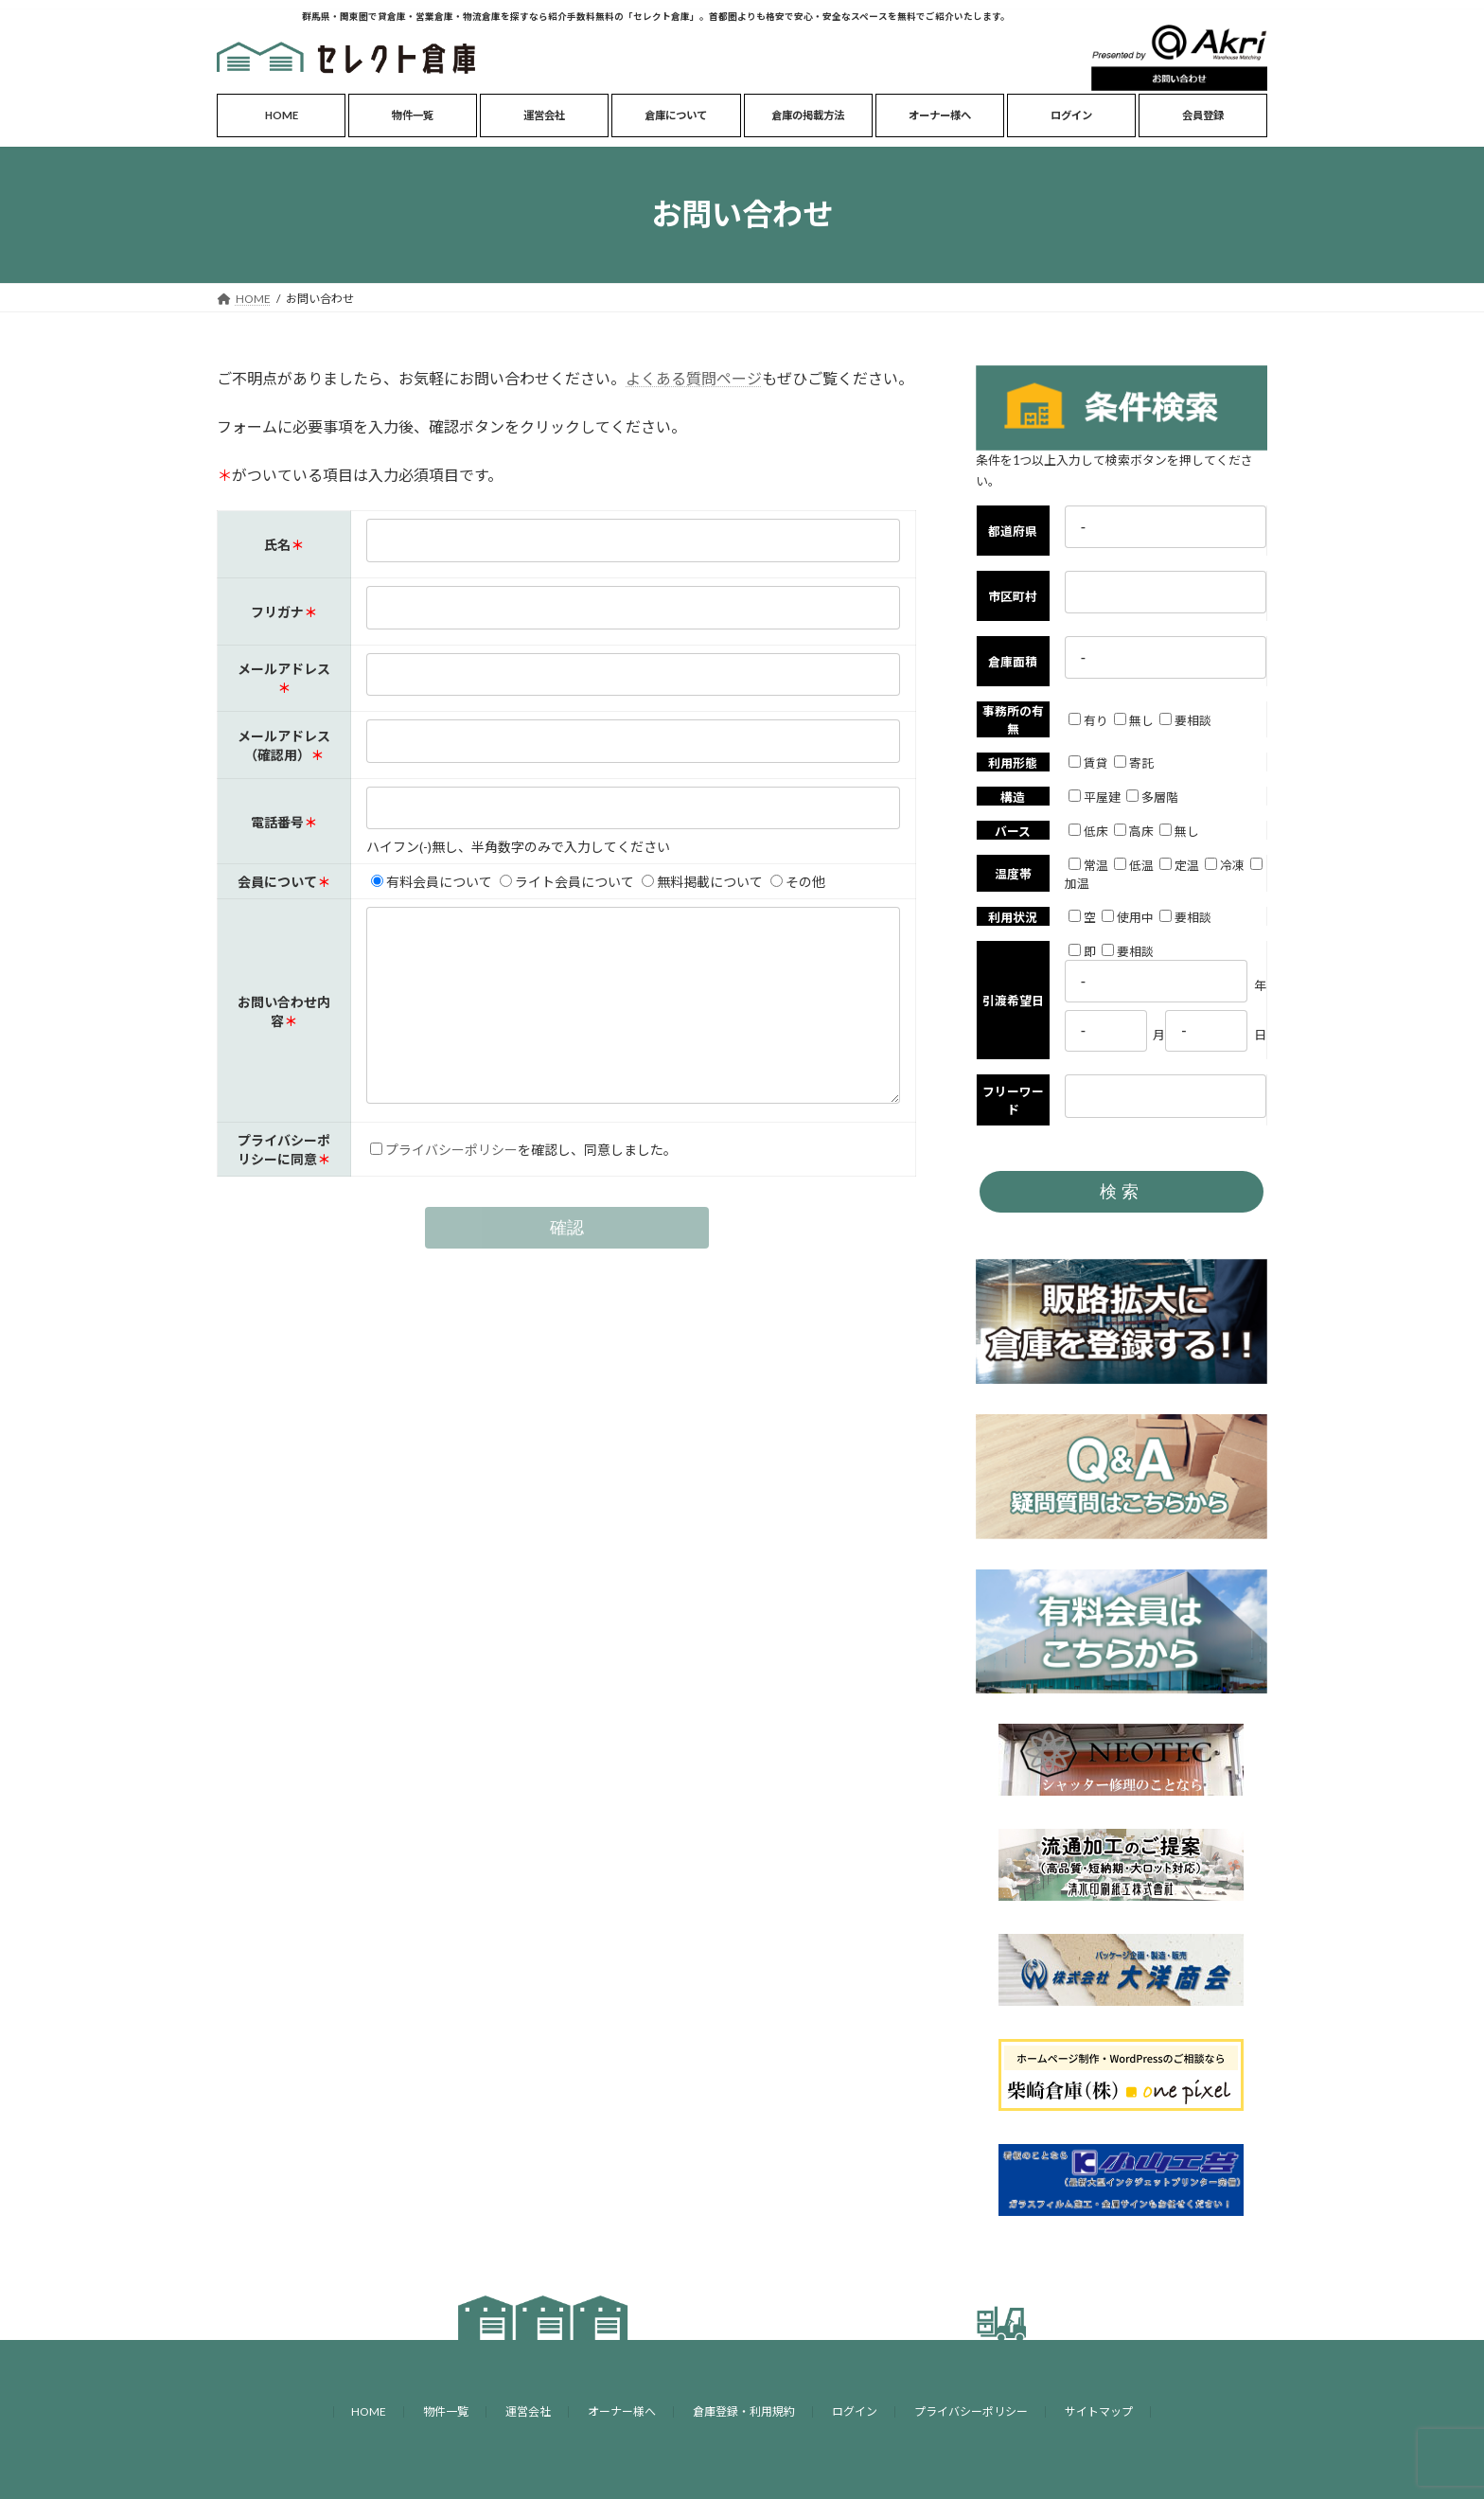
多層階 (1152, 797)
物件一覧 (445, 2411)
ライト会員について (566, 882)
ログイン (854, 2411)
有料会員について (430, 882)
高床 (1134, 831)
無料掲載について (701, 882)
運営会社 (528, 2411)
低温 (1134, 865)
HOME (368, 2411)
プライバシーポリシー (450, 1187)
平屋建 (1095, 797)
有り (1088, 720)
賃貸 (1088, 763)
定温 (1179, 865)
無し (1134, 720)
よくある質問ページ (694, 378)
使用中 (1128, 917)
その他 (796, 882)
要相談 (1185, 720)
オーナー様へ (622, 2411)
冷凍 (1225, 865)
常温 (1088, 865)
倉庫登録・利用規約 (744, 2411)
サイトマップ (1099, 2411)
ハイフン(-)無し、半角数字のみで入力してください (517, 847)
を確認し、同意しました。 (596, 1187)
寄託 (1134, 763)
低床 (1088, 831)
